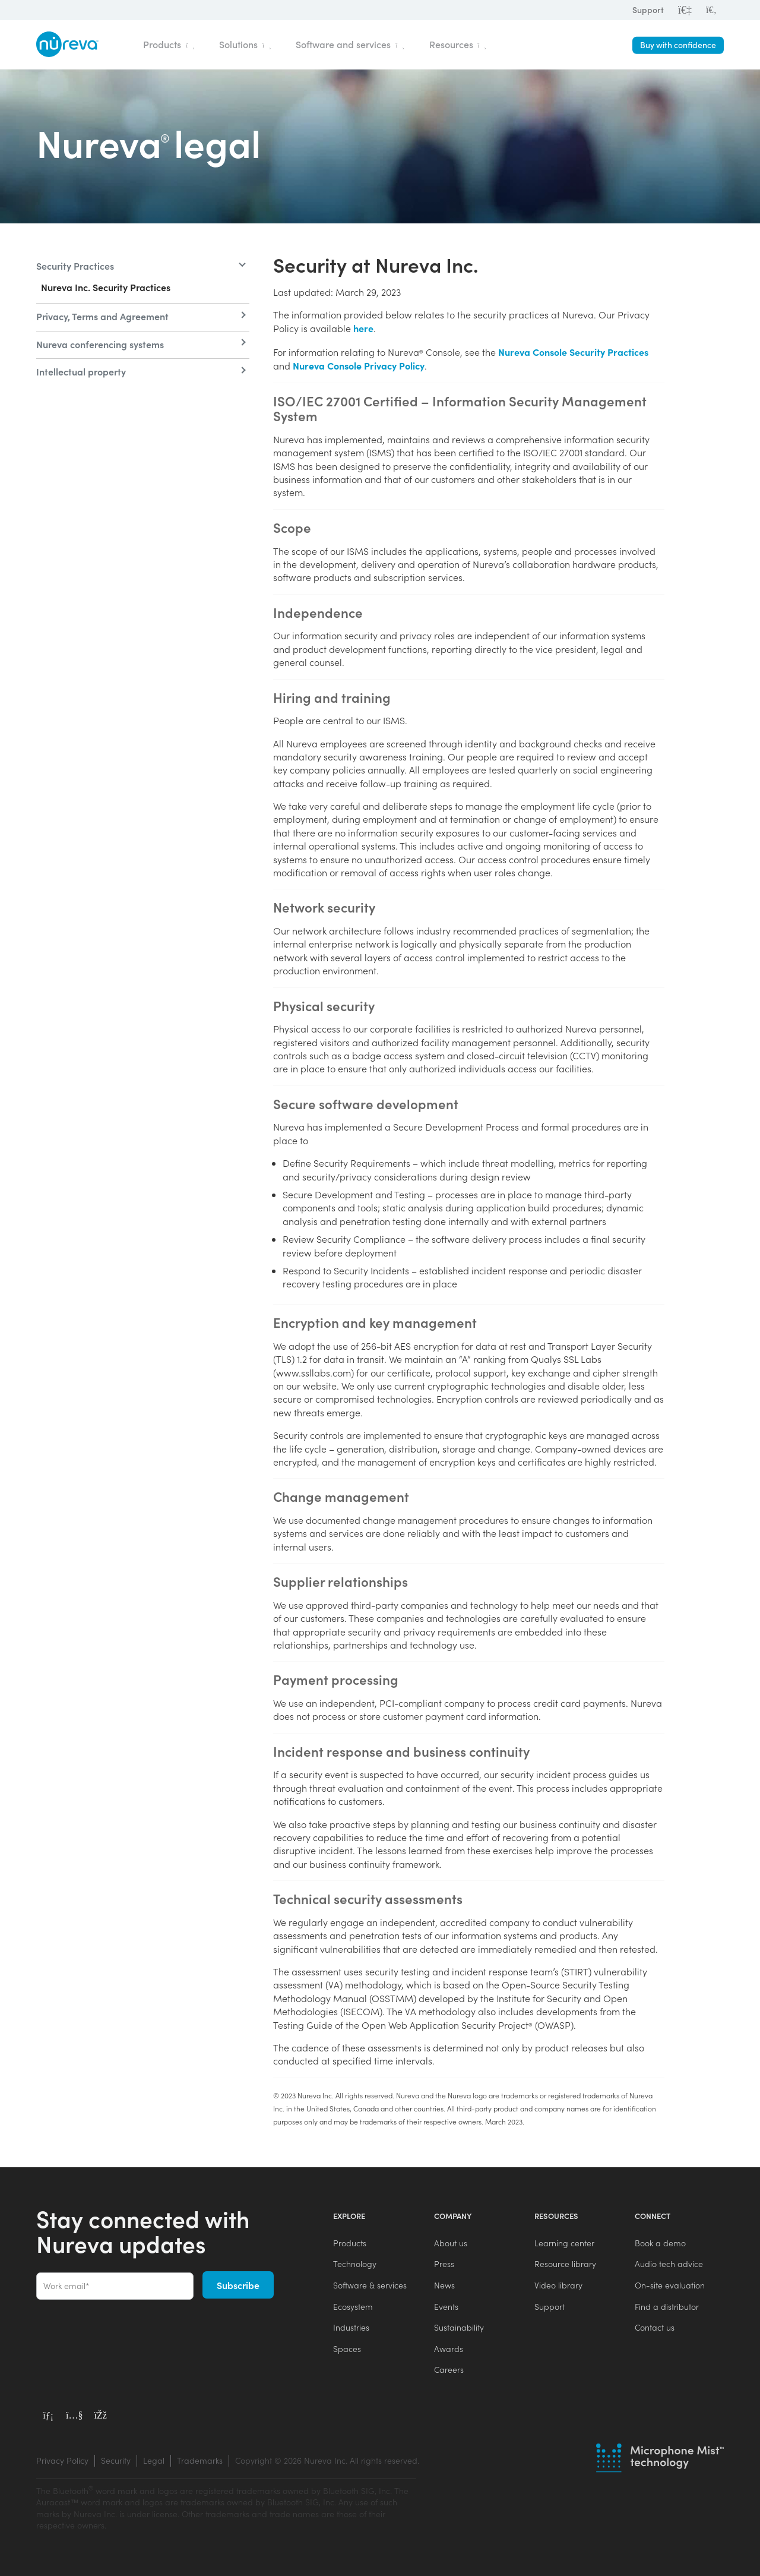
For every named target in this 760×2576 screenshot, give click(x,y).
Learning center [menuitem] (564, 2243)
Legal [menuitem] (153, 2460)
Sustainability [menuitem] (459, 2327)
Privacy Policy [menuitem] (62, 2460)
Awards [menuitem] (448, 2348)
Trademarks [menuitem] (200, 2460)
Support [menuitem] (549, 2306)
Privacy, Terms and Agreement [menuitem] (102, 316)
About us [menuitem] (450, 2243)
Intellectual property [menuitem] (81, 371)
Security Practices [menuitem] (75, 265)
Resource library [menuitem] (565, 2263)
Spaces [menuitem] (347, 2348)
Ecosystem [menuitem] (353, 2306)
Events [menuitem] (446, 2306)
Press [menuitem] (444, 2263)
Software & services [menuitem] (370, 2285)
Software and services (350, 44)
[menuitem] (711, 10)
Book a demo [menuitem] (660, 2243)
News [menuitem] (444, 2285)
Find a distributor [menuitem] (667, 2306)
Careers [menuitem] (449, 2369)
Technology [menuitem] (354, 2263)
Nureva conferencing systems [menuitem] (100, 344)
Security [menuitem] (116, 2460)
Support (648, 9)
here (363, 327)
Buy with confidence (678, 44)
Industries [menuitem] (351, 2327)
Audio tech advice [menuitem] (669, 2263)
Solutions (245, 44)
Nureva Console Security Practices (573, 351)
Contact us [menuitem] (654, 2327)
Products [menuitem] (349, 2243)
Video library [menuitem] (558, 2285)
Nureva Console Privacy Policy (359, 365)
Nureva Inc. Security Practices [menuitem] (105, 286)
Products (168, 44)
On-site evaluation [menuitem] (670, 2285)
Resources (457, 44)
